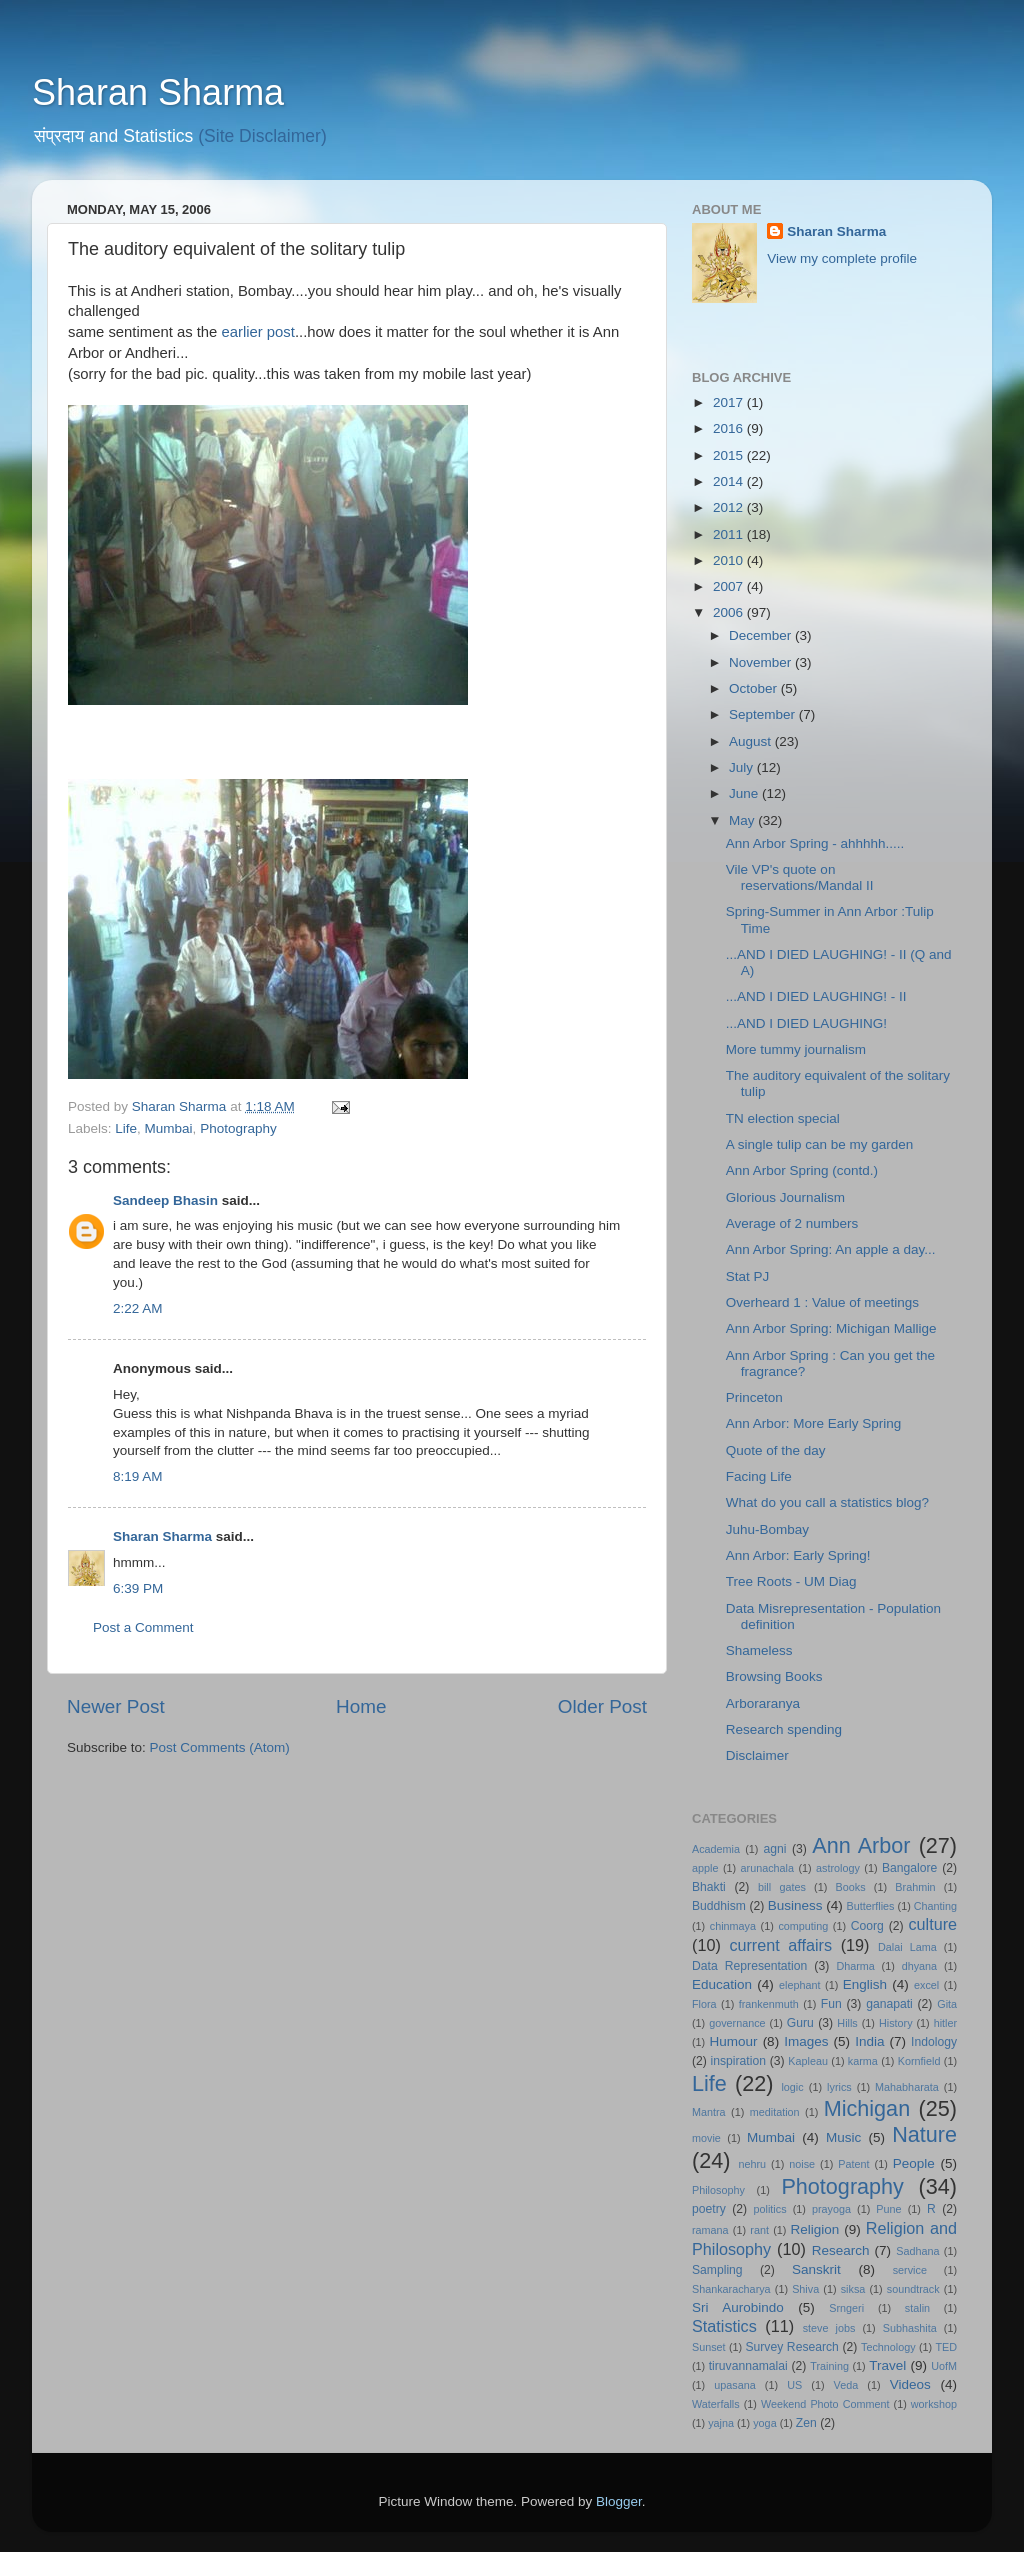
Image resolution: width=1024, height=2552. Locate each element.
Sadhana (917, 2251)
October (755, 688)
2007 (730, 586)
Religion (815, 2229)
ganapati (889, 2004)
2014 (730, 481)
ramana (710, 2230)
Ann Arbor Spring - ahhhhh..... (815, 843)
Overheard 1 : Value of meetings (822, 1302)
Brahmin (915, 1887)
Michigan (867, 2108)
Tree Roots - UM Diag (791, 1581)
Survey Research (791, 2347)
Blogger (619, 2501)
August (752, 741)
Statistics (724, 2326)
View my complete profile (842, 258)
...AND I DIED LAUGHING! (806, 1023)
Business (795, 1905)
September (764, 714)
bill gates (782, 1887)
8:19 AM (138, 1476)
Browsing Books (774, 1676)
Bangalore (909, 1868)
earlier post (257, 332)
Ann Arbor (861, 1845)
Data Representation (749, 1966)
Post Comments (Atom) (220, 1747)
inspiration (738, 2061)
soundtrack (913, 2289)
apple (705, 1868)
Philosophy (718, 2190)
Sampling (717, 2270)
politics (770, 2209)
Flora (704, 2004)
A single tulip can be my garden (820, 1144)
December (762, 635)
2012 (730, 507)
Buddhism (719, 1906)
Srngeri (846, 2308)
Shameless (759, 1650)
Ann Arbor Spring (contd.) (802, 1170)
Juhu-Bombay (767, 1529)
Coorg (867, 1926)
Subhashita (910, 2328)
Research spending (784, 1729)
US (794, 2385)
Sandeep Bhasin (165, 1200)
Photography (238, 1128)
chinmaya (733, 1926)
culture (932, 1924)
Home (361, 1706)
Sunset (709, 2347)
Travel (887, 2365)
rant (759, 2230)
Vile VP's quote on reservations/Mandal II (800, 877)
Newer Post (116, 1706)
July (743, 767)
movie (706, 2138)
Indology (934, 2042)
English (865, 1984)
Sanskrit (816, 2269)
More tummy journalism (796, 1049)
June (745, 793)
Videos (910, 2384)
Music (843, 2137)
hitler (945, 2023)
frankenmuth (769, 2004)
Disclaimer (757, 1755)
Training (829, 2366)
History (896, 2023)
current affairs (780, 1945)
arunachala (767, 1868)
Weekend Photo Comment (825, 2404)
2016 (730, 428)
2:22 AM (138, 1308)
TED (946, 2347)
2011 (730, 534)
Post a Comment (143, 1627)
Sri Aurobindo (738, 2307)
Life (126, 1128)
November (762, 662)
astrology (838, 1868)
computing (803, 1926)
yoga (764, 2423)
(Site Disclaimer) (262, 136)
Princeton (754, 1397)
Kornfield (919, 2061)
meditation (775, 2112)
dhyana (919, 1966)
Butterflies (871, 1906)
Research (841, 2250)
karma (863, 2061)
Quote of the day (776, 1450)
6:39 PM (138, 1588)
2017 (730, 402)
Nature (924, 2134)
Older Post (602, 1706)
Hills (847, 2023)
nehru (752, 2164)
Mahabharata (907, 2087)
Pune (888, 2209)
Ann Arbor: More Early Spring (814, 1423)
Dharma (855, 1966)
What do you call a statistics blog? (827, 1502)
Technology (888, 2347)
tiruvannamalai (748, 2366)
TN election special (783, 1118)
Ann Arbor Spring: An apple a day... (831, 1249)
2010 (730, 560)
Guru (800, 2023)
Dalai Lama (907, 1947)
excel (926, 1985)
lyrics (839, 2087)
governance (737, 2023)
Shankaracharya (731, 2289)
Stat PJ (748, 1276)
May (743, 820)
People (914, 2163)
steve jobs (829, 2328)
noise (802, 2164)
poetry (709, 2209)
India (869, 2041)
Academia (716, 1849)
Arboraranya (763, 1703)
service (910, 2270)
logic (792, 2087)
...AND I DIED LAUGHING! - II (816, 996)
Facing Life (759, 1476)
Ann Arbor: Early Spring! (798, 1555)
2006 (730, 612)
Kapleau (808, 2061)
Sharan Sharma (158, 92)
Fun (831, 2004)
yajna (721, 2423)
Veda (846, 2385)
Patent (853, 2164)
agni (775, 1849)
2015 (730, 455)
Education (722, 1984)
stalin (917, 2308)
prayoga (831, 2209)
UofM (944, 2366)
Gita (947, 2004)
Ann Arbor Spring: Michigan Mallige (831, 1328)
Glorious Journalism (785, 1197)
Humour (734, 2041)
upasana (734, 2385)
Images (806, 2041)
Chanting (935, 1906)
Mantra (709, 2112)
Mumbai (169, 1128)
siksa (853, 2289)
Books (851, 1887)
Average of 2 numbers (792, 1223)
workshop (934, 2404)
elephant (799, 1985)
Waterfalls (716, 2404)
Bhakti (709, 1887)
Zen (806, 2423)
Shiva (805, 2289)
